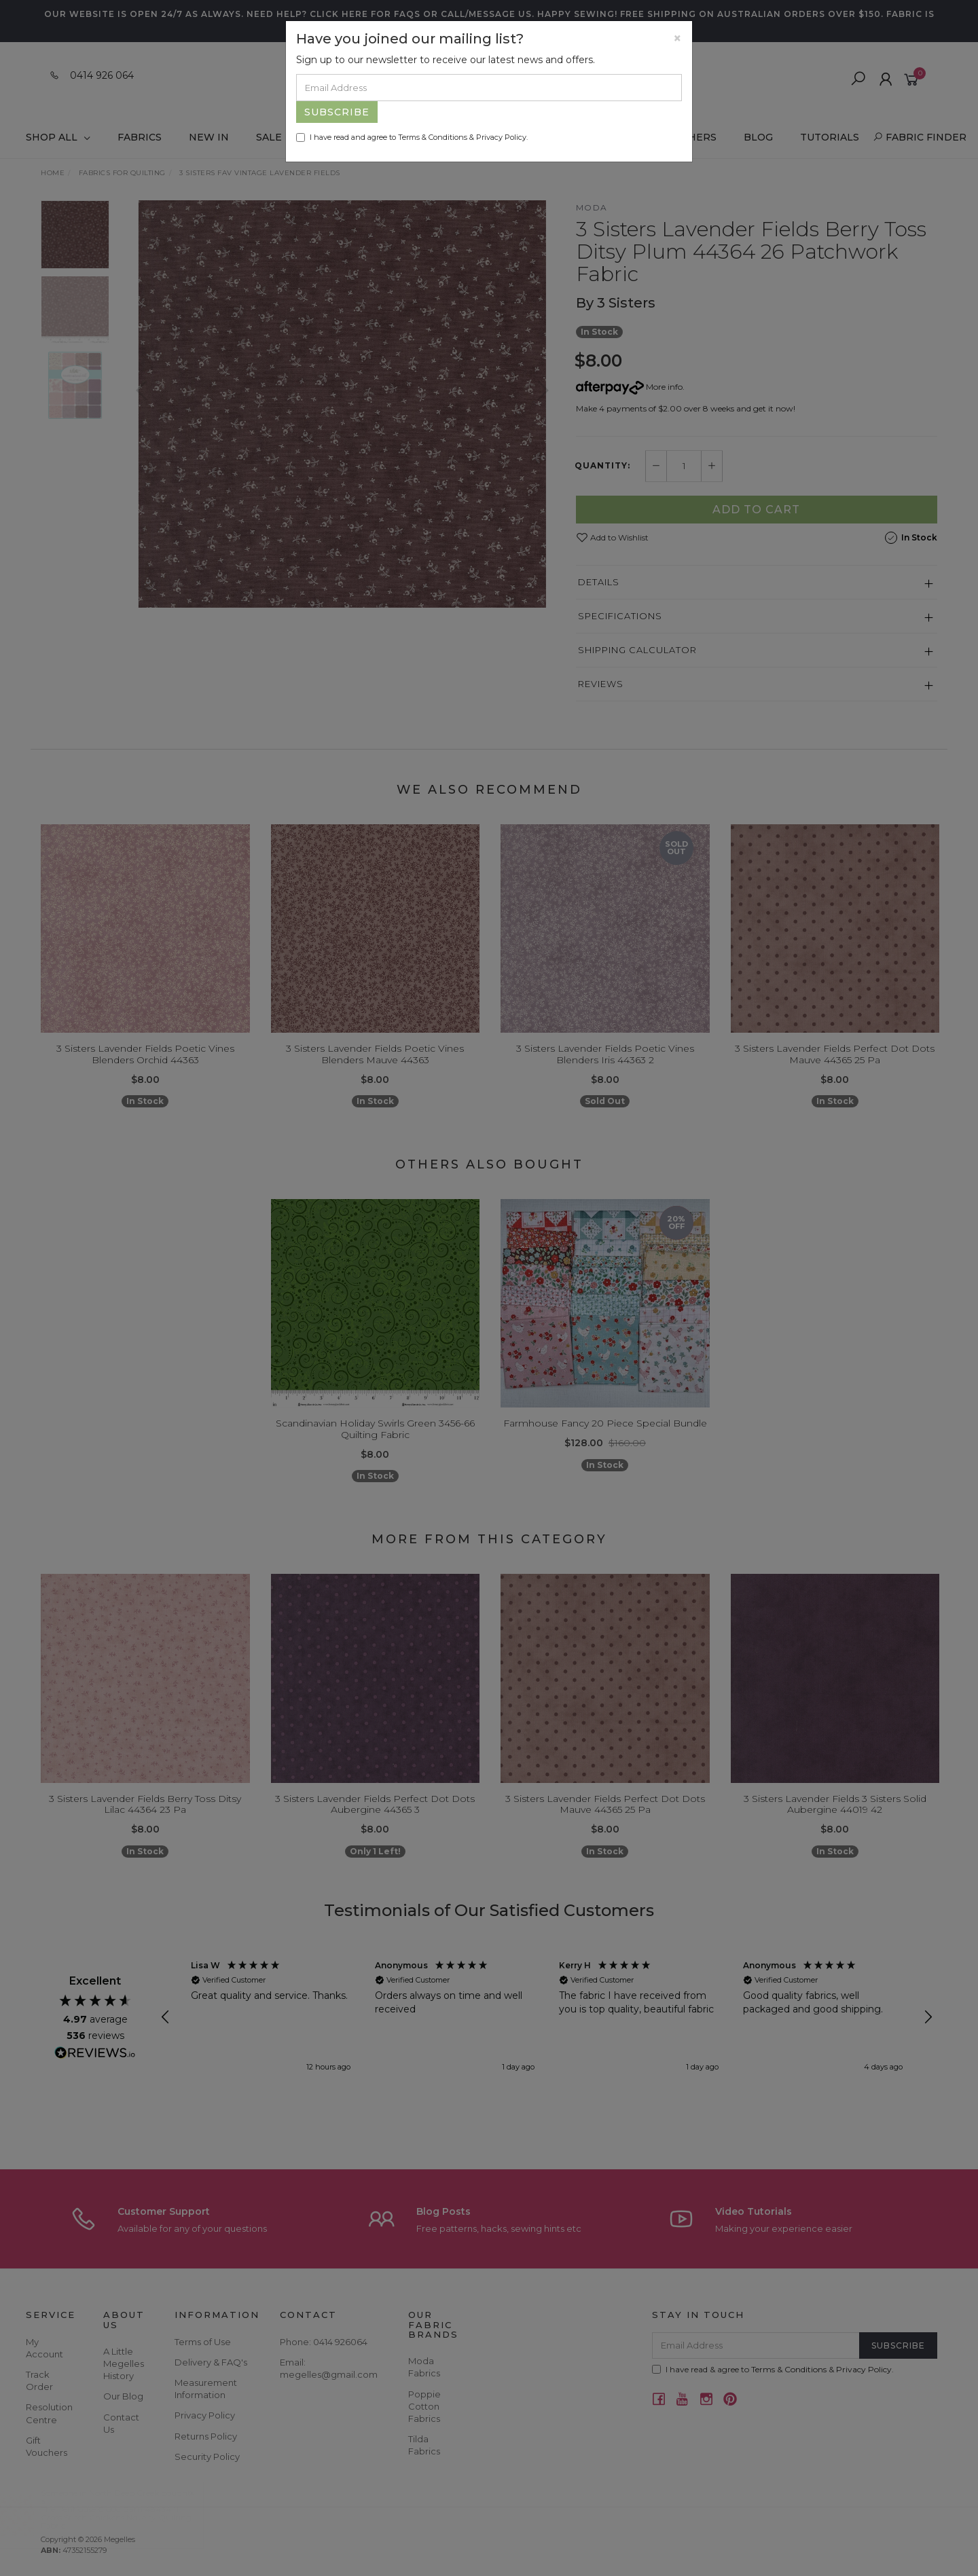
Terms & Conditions (432, 137)
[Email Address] (489, 87)
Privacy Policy (501, 137)
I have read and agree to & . (412, 137)
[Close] (677, 38)
